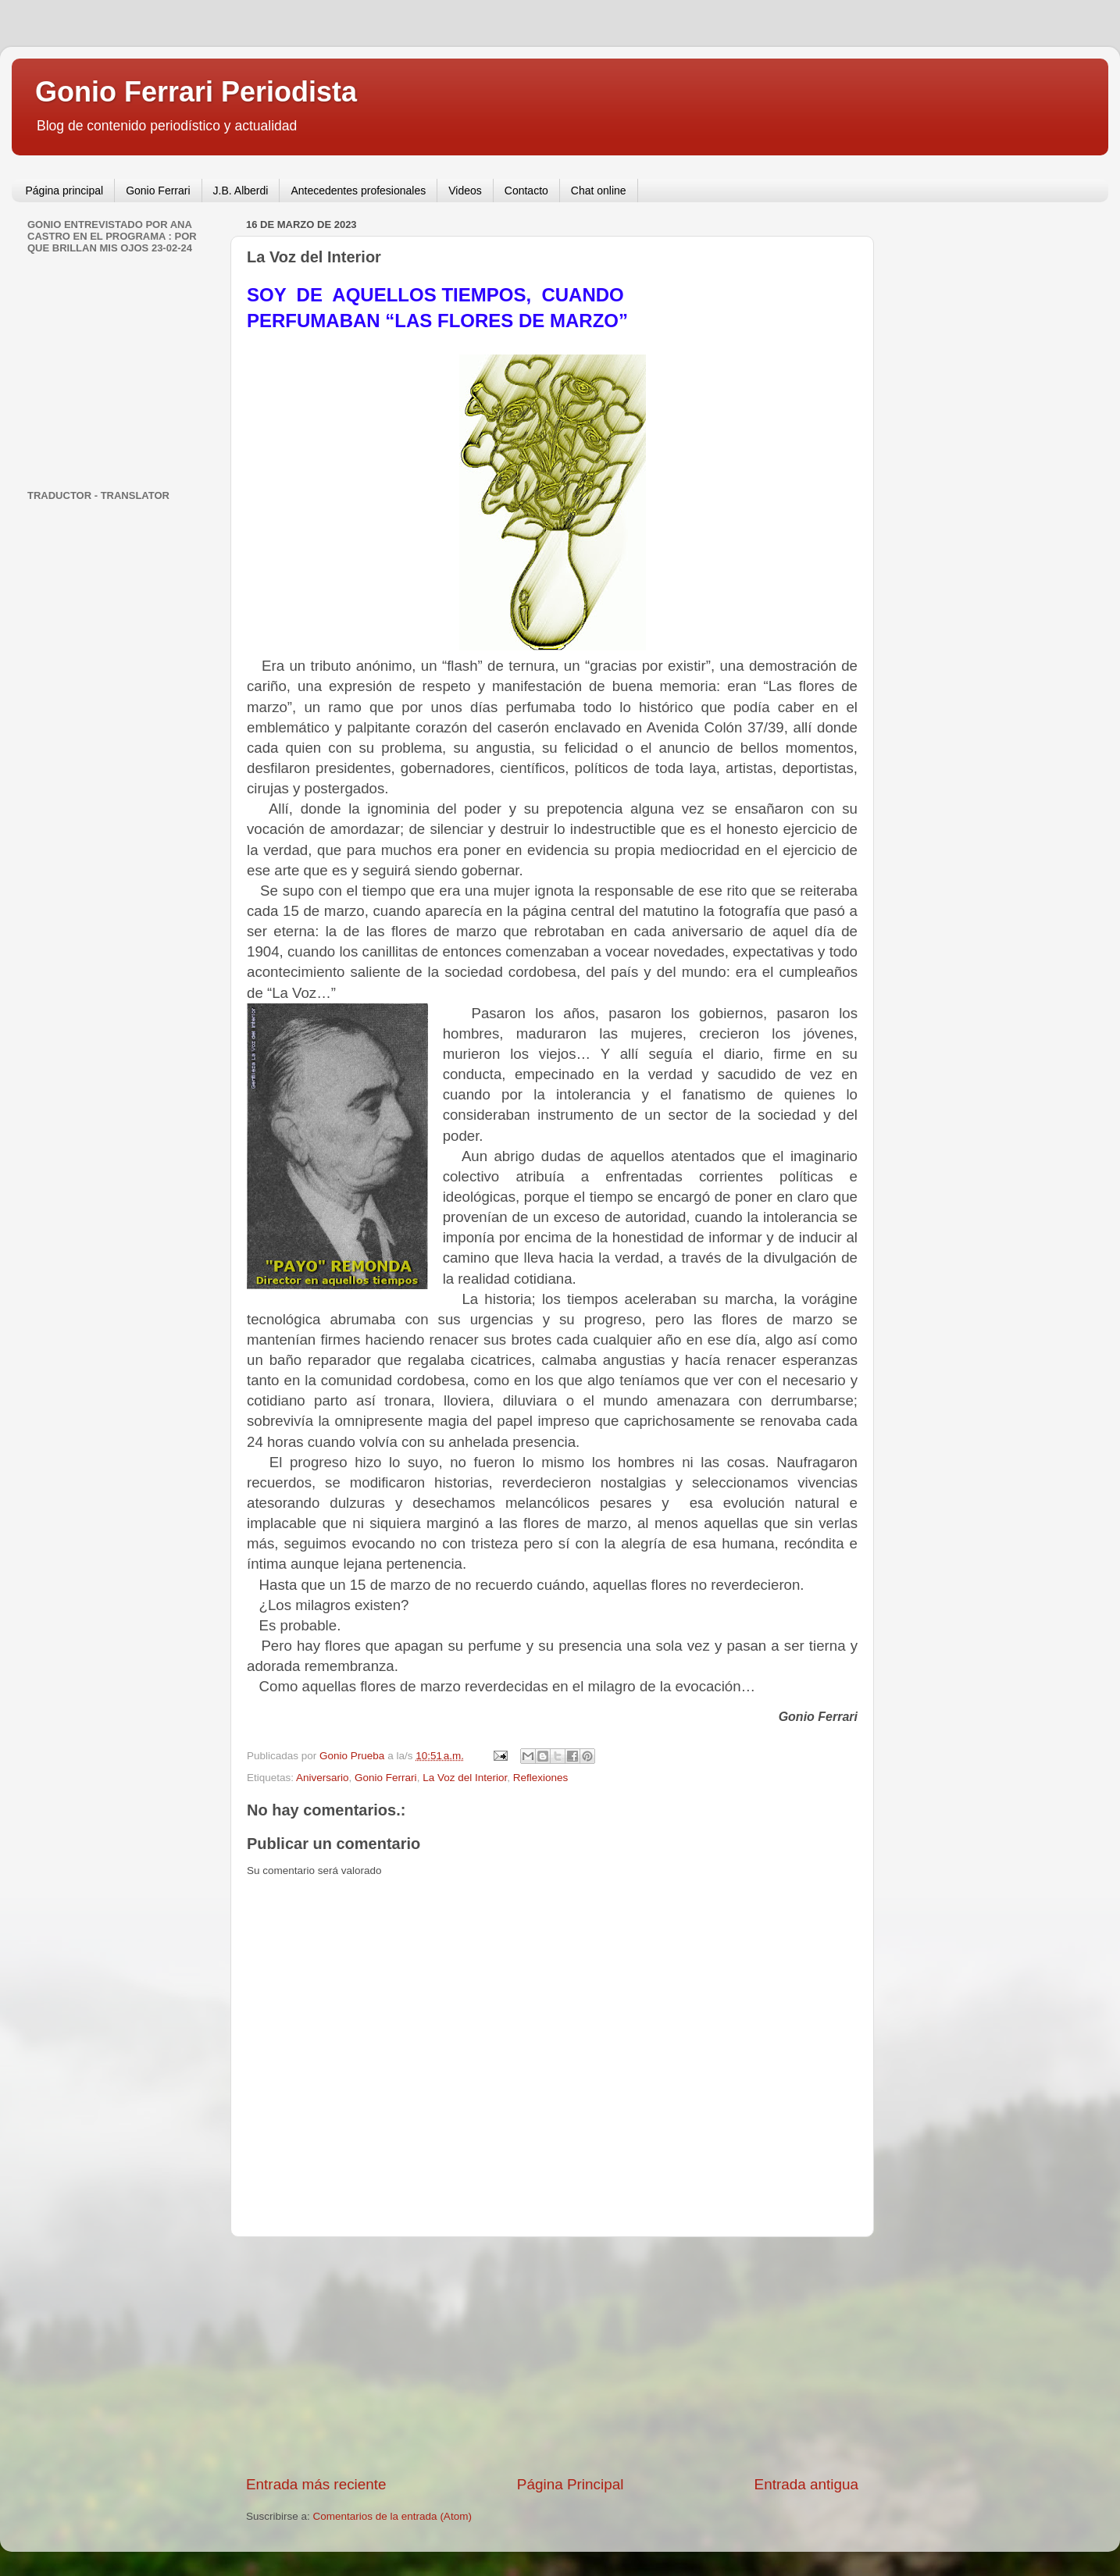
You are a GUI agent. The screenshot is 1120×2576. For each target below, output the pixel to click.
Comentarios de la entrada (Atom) (392, 2516)
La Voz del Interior (465, 1777)
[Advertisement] (552, 2355)
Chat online (598, 190)
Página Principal (570, 2484)
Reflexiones (541, 1777)
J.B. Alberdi (241, 190)
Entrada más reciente (316, 2484)
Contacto (526, 190)
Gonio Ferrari (158, 190)
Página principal (65, 190)
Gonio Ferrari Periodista (196, 92)
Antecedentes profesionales (358, 190)
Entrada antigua (806, 2484)
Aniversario (322, 1777)
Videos (465, 190)
